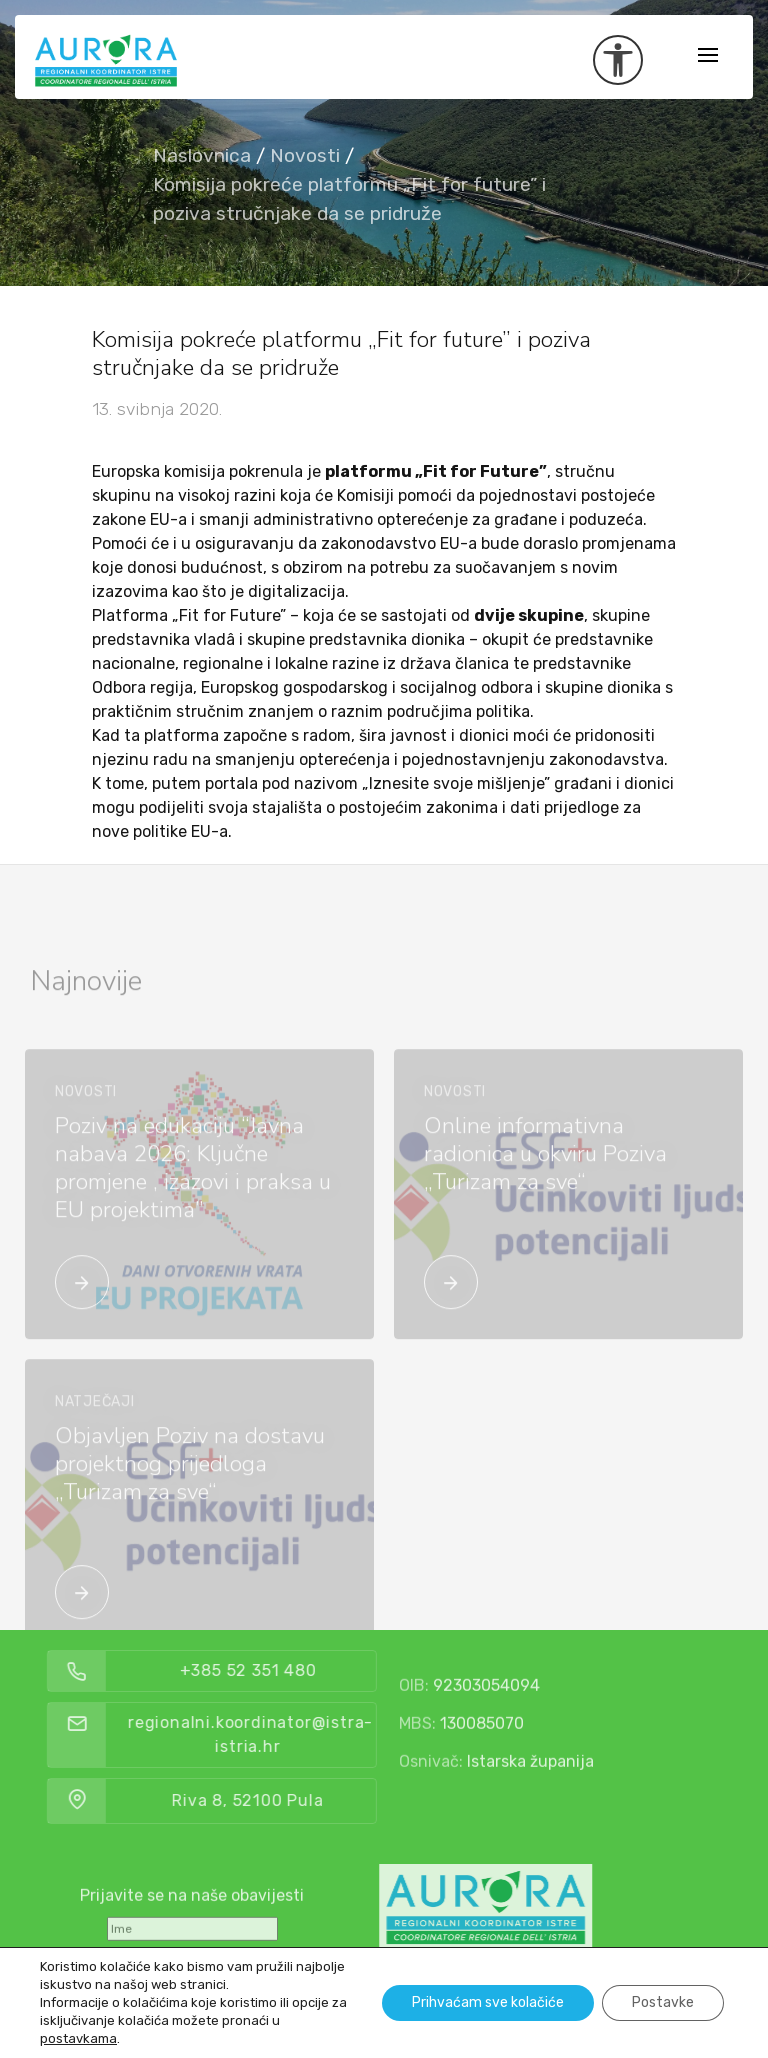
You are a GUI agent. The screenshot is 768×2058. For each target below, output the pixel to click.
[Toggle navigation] (708, 56)
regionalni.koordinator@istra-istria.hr (289, 1734)
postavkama (78, 2038)
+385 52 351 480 (287, 1670)
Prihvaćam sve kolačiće (488, 2002)
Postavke (663, 2002)
